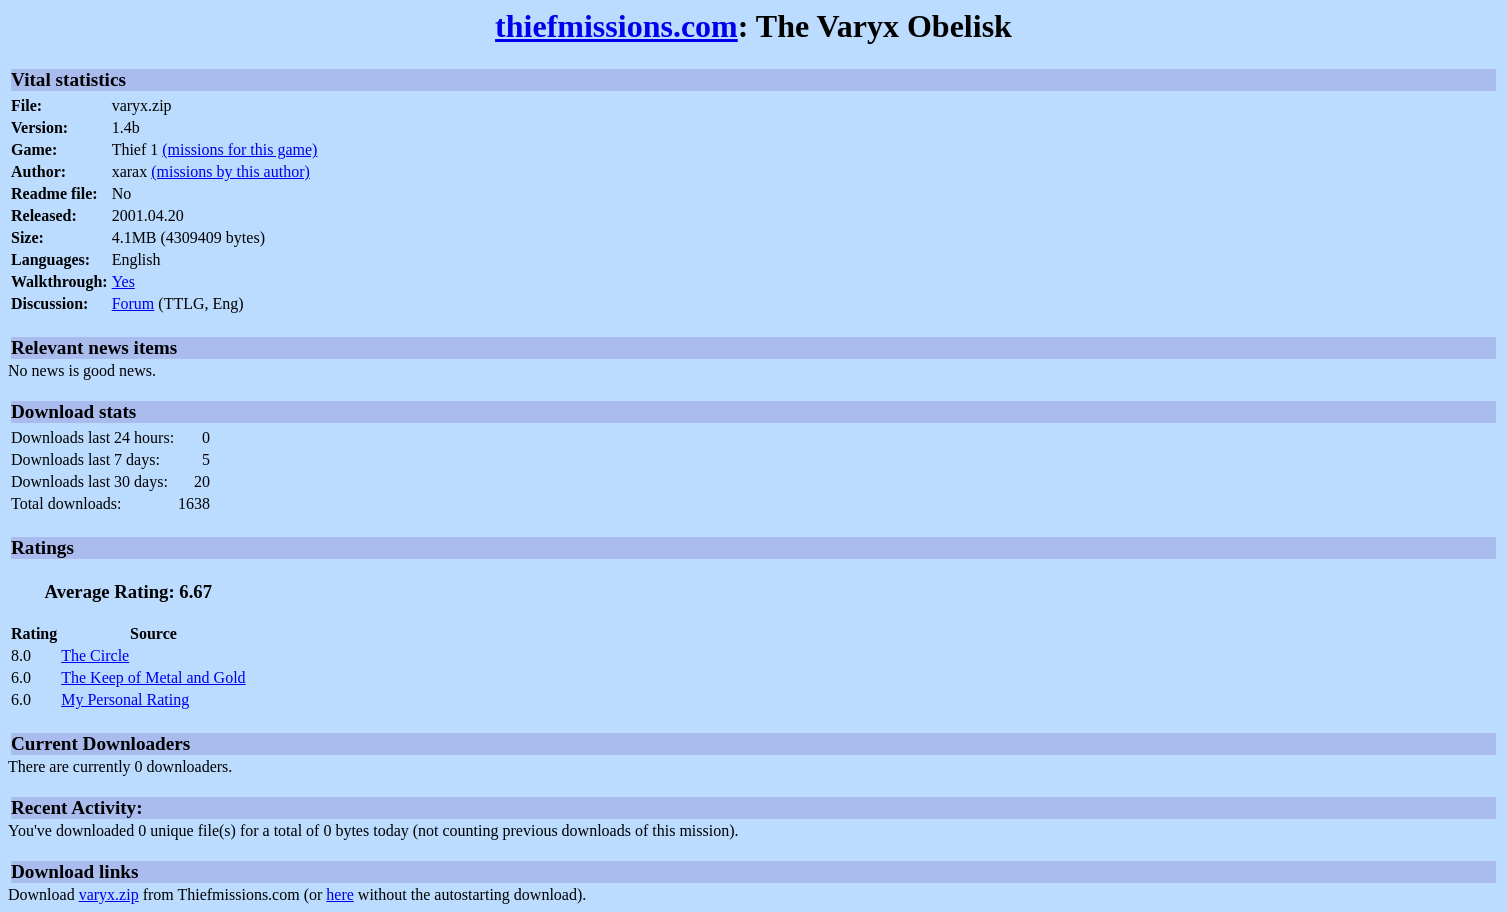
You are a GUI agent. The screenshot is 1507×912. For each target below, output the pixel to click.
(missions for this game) (239, 149)
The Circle (95, 655)
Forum (133, 303)
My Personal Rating (125, 699)
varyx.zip (109, 894)
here (340, 894)
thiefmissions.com (616, 26)
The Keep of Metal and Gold (153, 677)
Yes (123, 281)
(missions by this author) (230, 171)
